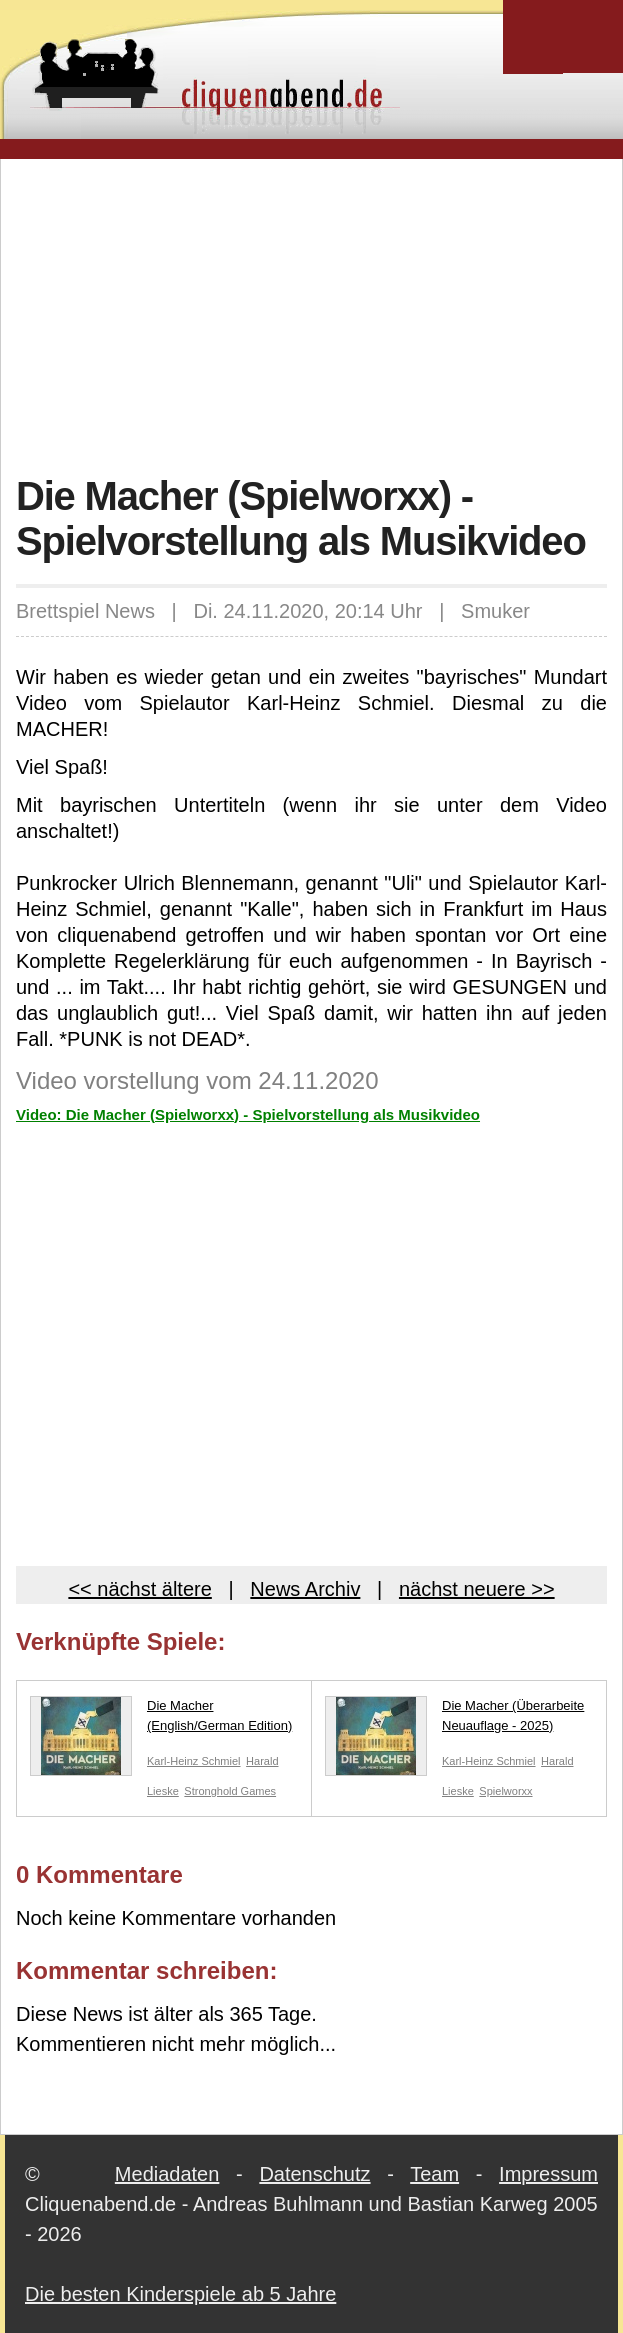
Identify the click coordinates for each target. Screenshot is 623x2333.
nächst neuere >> (477, 1589)
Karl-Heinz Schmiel (194, 1761)
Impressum (548, 2174)
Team (434, 2174)
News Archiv (305, 1589)
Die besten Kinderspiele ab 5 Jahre (180, 2294)
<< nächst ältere (139, 1589)
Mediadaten (167, 2174)
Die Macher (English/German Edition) (161, 1719)
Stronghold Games (230, 1791)
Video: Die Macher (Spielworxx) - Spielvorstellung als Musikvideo (248, 1114)
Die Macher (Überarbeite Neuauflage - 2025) (454, 1719)
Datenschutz (314, 2174)
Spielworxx (505, 1791)
